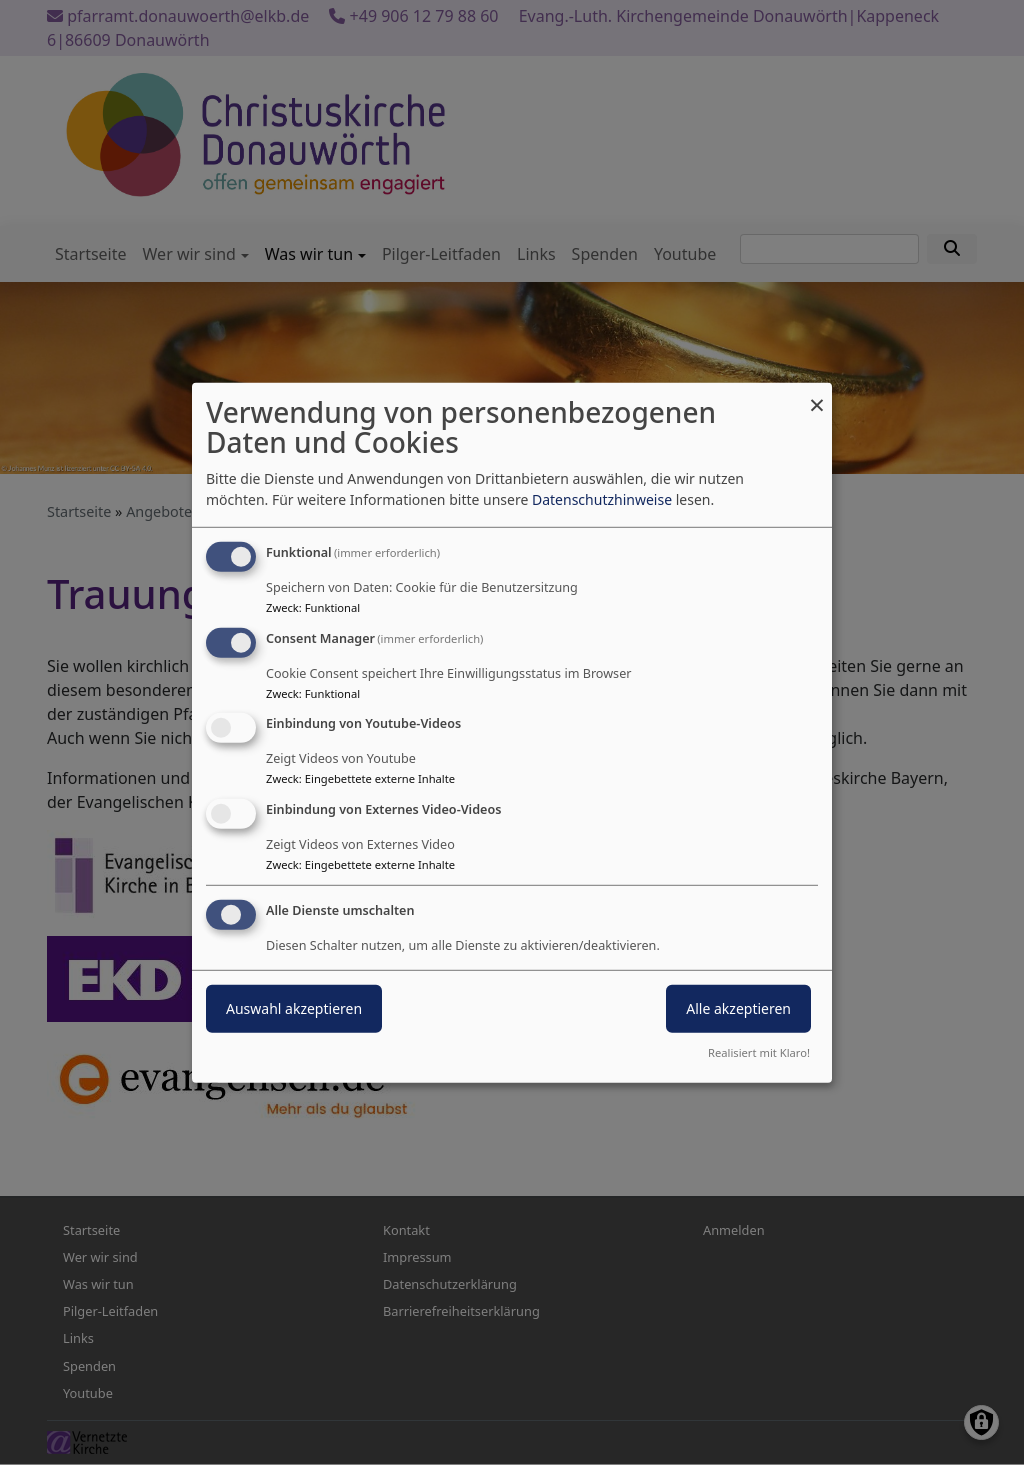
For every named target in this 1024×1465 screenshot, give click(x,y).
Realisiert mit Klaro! (759, 1052)
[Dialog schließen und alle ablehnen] (817, 394)
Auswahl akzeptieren (294, 1008)
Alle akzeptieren (738, 1008)
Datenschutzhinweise (602, 499)
